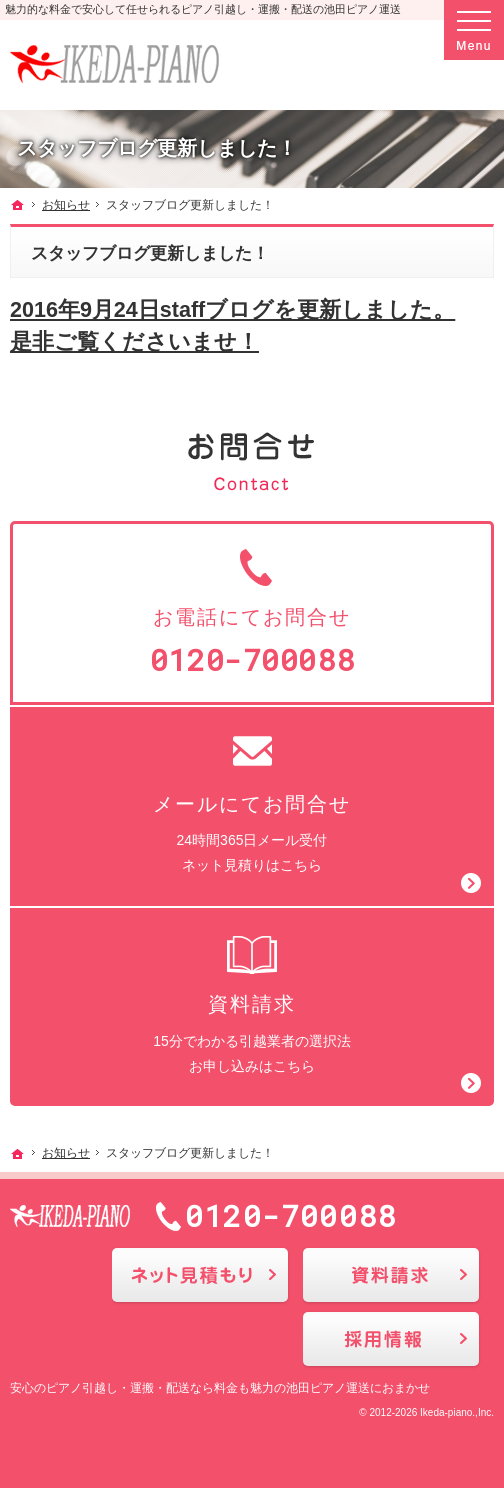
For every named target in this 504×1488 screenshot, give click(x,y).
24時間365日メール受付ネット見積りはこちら (252, 801)
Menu (474, 30)
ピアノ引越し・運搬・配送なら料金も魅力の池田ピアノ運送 (208, 1388)
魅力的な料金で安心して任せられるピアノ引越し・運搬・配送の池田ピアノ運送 (203, 9)
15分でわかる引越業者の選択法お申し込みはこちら (252, 1002)
